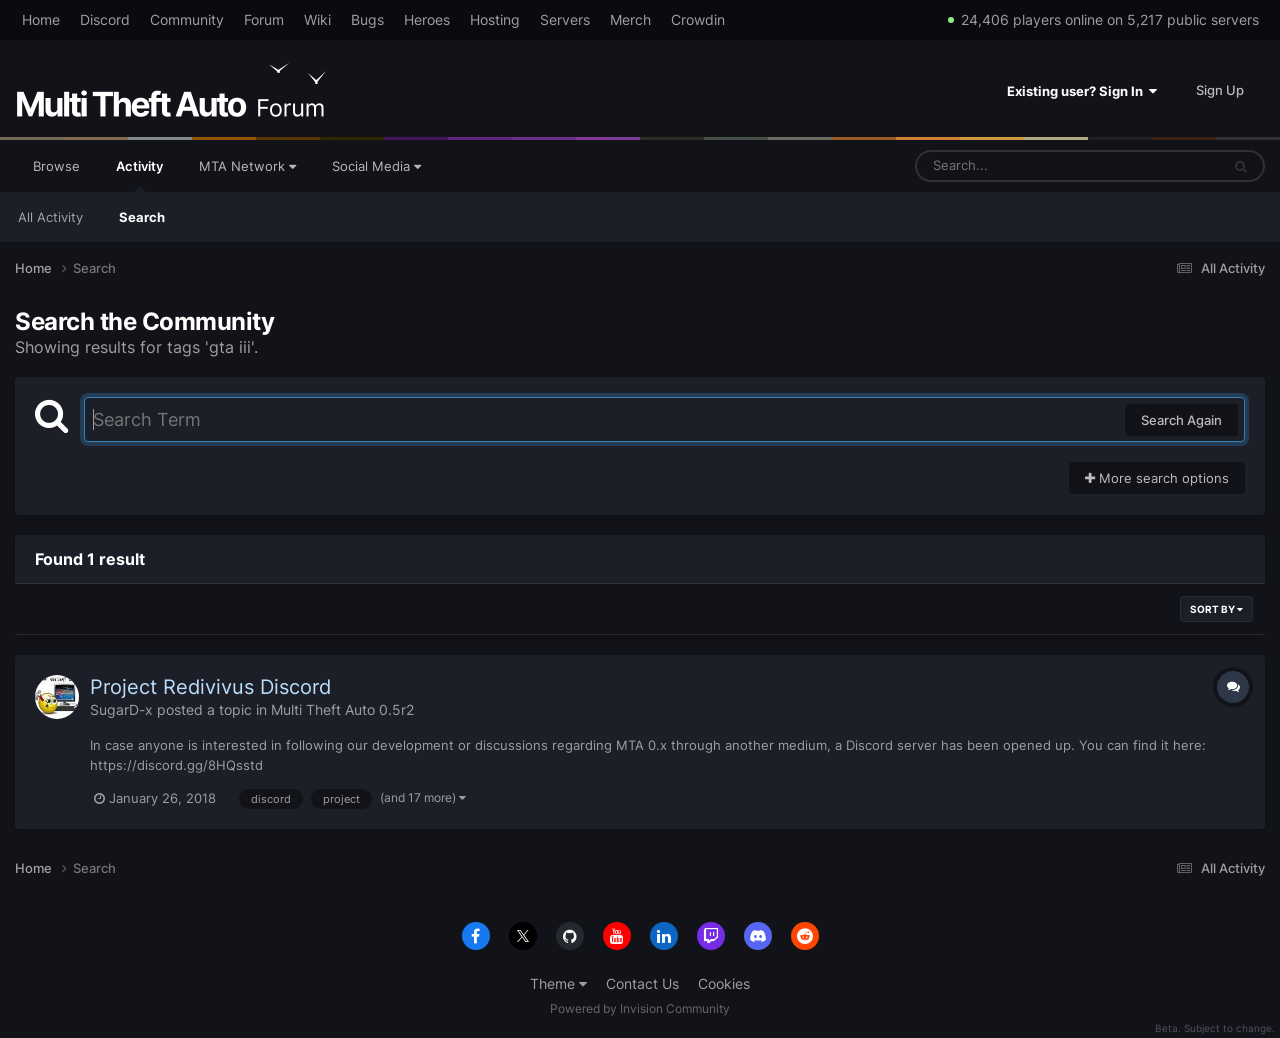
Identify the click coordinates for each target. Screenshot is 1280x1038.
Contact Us (642, 983)
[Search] (1015, 166)
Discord (105, 19)
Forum (264, 19)
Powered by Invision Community (640, 1008)
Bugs (367, 19)
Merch (630, 19)
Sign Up (1220, 90)
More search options (1157, 478)
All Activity (50, 217)
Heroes (427, 19)
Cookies (724, 983)
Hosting (495, 19)
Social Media (376, 166)
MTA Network (247, 166)
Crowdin (698, 19)
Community (187, 19)
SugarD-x (121, 709)
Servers (565, 19)
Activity (139, 175)
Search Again (1181, 420)
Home (41, 19)
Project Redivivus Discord (210, 687)
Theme (558, 983)
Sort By (1216, 609)
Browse (56, 166)
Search (142, 217)
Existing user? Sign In (1082, 91)
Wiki (317, 19)
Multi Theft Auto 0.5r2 (342, 709)
